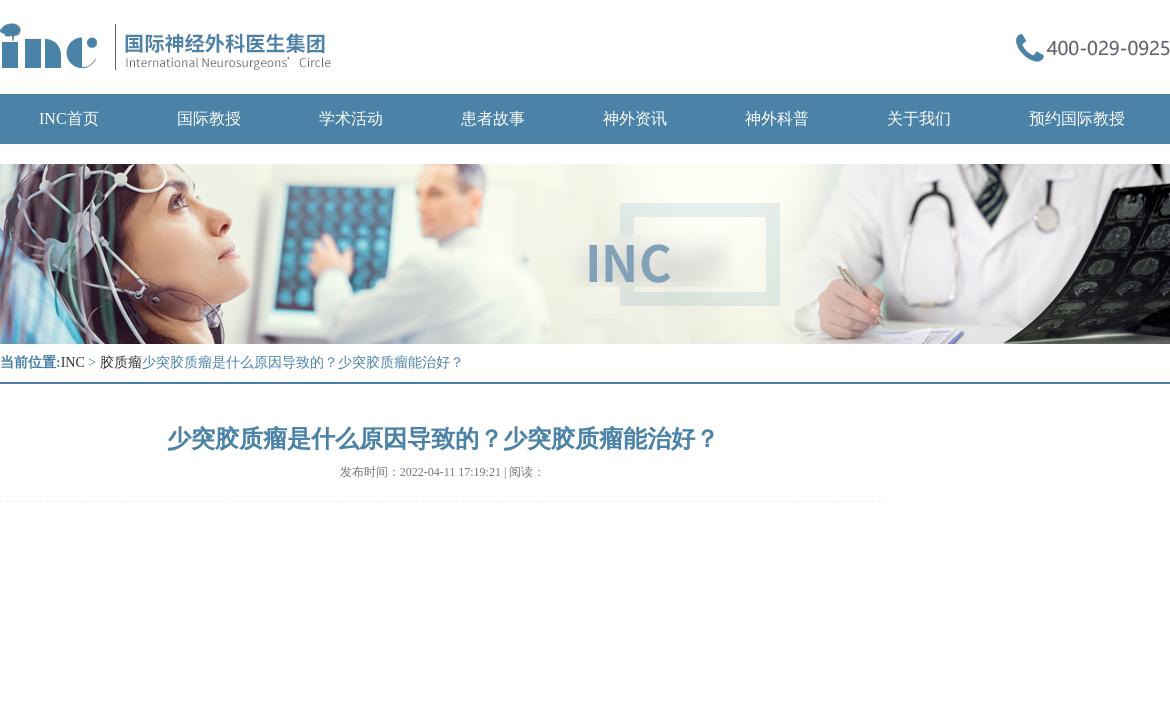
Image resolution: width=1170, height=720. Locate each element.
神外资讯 (635, 118)
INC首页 (69, 118)
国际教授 (209, 118)
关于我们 (919, 118)
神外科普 (777, 118)
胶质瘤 (121, 362)
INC (73, 362)
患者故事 (493, 118)
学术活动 (351, 118)
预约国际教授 (1077, 118)
